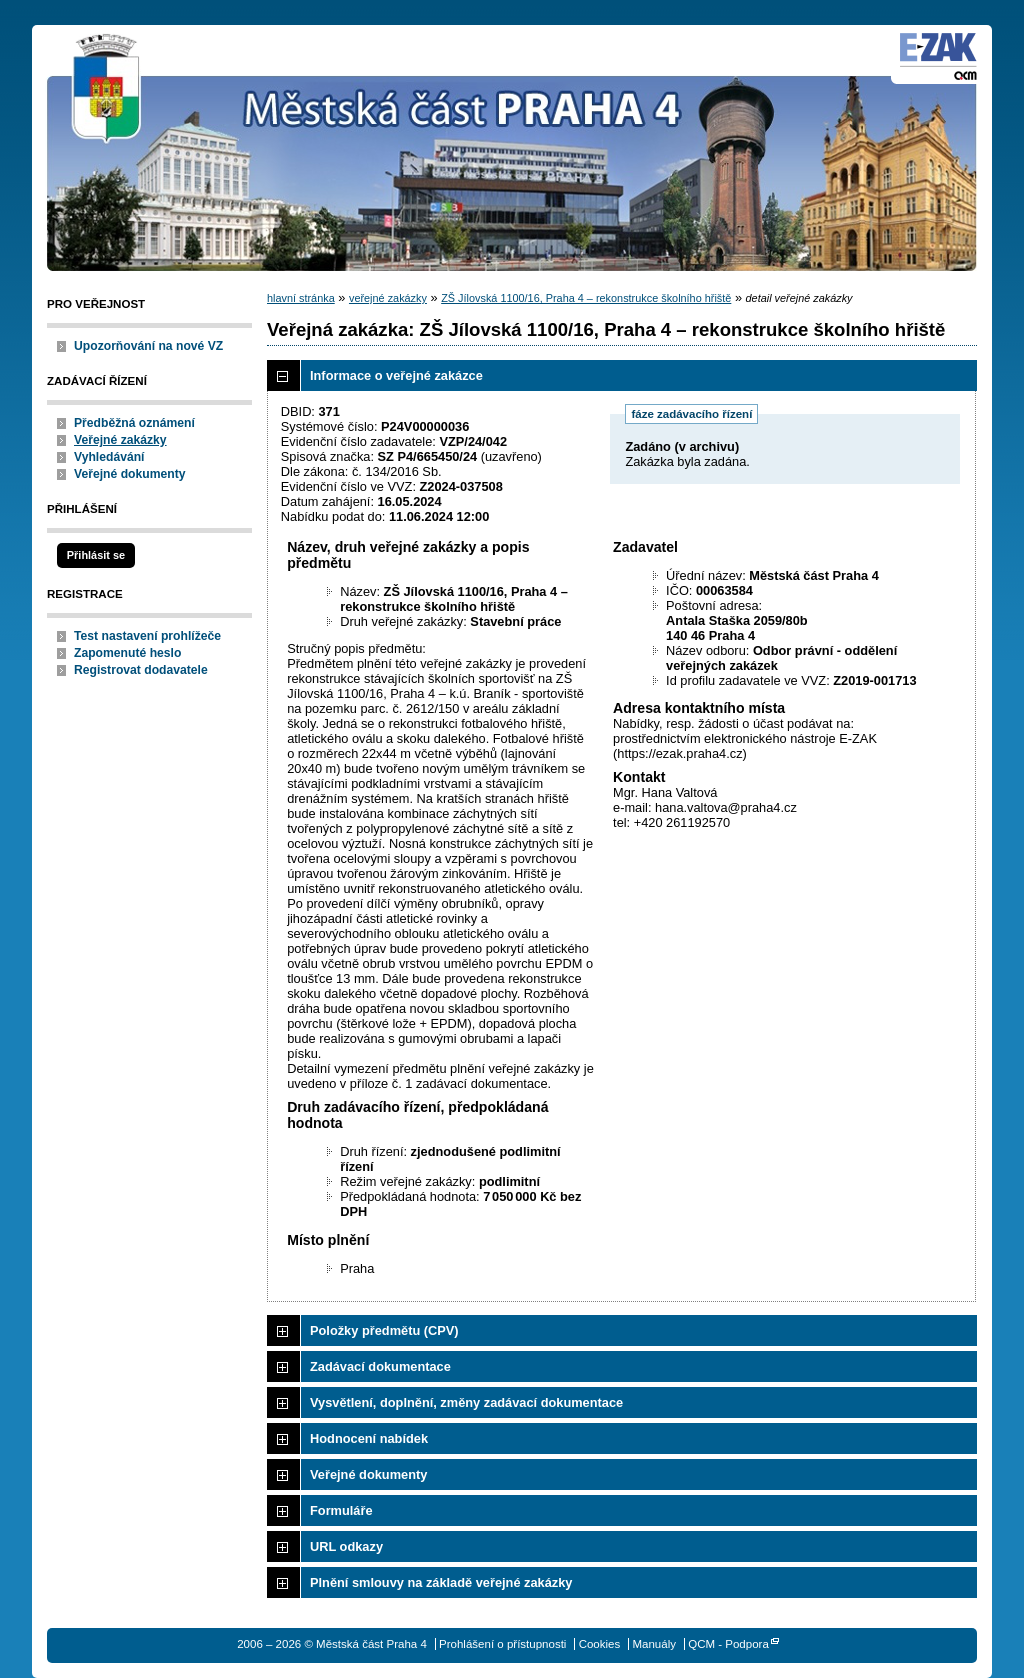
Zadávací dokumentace (380, 1366)
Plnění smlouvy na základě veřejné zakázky (441, 1582)
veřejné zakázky (388, 298)
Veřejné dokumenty (129, 474)
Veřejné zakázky (120, 440)
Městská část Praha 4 (107, 90)
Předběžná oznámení (134, 423)
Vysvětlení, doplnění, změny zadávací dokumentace (466, 1402)
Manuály (654, 1644)
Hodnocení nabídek (369, 1438)
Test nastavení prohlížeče (147, 636)
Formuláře (341, 1510)
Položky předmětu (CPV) (384, 1330)
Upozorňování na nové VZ (148, 346)
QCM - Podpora (728, 1644)
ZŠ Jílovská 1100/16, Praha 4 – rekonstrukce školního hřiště (586, 298)
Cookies (600, 1644)
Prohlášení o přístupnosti (502, 1644)
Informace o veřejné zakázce (396, 375)
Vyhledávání (109, 457)
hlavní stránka (301, 298)
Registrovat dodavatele (141, 670)
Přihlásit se (96, 555)
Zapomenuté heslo (127, 653)
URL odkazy (346, 1546)
